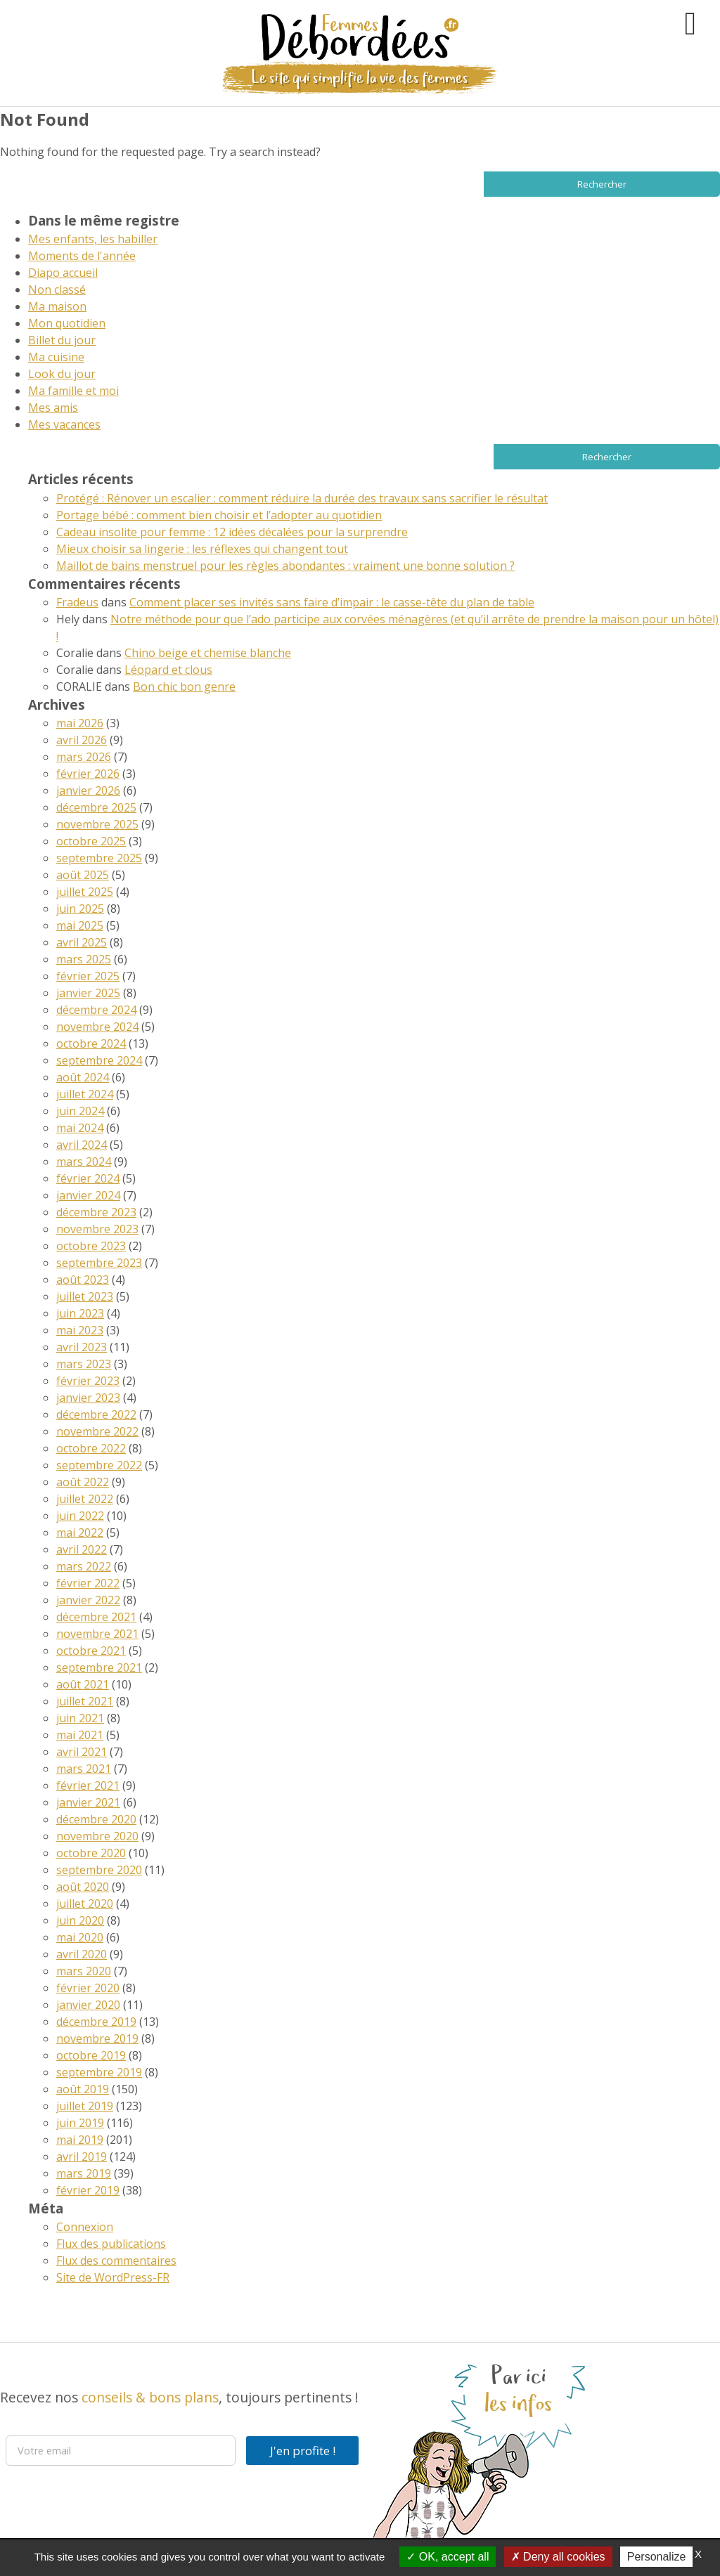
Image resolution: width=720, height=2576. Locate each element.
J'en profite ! (302, 2450)
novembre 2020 (97, 1836)
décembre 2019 (96, 2021)
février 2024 (88, 1178)
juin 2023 (80, 1313)
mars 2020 (83, 1971)
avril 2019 (81, 2156)
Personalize (656, 2557)
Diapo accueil (63, 272)
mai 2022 (79, 1532)
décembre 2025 (96, 807)
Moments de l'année (82, 256)
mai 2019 (79, 2139)
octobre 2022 (91, 1448)
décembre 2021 (96, 1617)
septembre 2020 (99, 1870)
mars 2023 (83, 1364)
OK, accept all (447, 2557)
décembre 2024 (96, 1009)
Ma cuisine (56, 357)
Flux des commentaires (116, 2260)
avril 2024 (81, 1144)
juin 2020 (80, 1920)
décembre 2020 (96, 1819)
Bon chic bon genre (184, 686)
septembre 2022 (99, 1465)
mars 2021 (83, 1768)
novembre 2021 (97, 1633)
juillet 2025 (84, 891)
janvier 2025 (88, 993)
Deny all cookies (558, 2557)
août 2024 (82, 1077)
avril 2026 (81, 740)
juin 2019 (80, 2123)
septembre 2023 (99, 1262)
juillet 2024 (84, 1094)
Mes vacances (64, 424)
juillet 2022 (84, 1499)
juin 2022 (80, 1515)
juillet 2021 (84, 1701)
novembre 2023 (97, 1229)
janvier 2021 (88, 1802)
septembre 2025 (99, 858)
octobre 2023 (91, 1246)
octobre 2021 (91, 1650)
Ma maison (57, 306)
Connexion (84, 2227)
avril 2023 (81, 1347)
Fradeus (77, 602)
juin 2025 (80, 908)
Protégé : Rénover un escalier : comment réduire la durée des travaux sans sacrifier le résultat (302, 498)
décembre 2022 (96, 1414)
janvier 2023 (88, 1397)
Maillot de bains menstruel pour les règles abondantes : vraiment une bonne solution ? (285, 565)
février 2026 (88, 773)
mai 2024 (79, 1128)
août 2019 (82, 2089)
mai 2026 (79, 723)
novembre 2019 (97, 2038)
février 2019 (88, 2190)
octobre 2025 (91, 841)
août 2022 (82, 1482)
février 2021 (88, 1785)
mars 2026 (83, 757)
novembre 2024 (97, 1026)
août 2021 (82, 1684)
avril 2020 (81, 1954)
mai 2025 (79, 925)
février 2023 (88, 1380)
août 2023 (82, 1279)
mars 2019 (83, 2173)
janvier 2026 (88, 790)
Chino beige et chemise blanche (207, 653)
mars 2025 (83, 959)
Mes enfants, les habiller (93, 239)
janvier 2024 (88, 1195)
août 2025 (82, 875)
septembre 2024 (99, 1060)
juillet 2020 (84, 1903)
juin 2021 (80, 1718)
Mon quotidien (66, 323)
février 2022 (88, 1583)
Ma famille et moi (73, 390)
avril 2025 (81, 942)
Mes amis (53, 407)
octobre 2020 (91, 1853)
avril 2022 (81, 1549)
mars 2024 (83, 1161)
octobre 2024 (91, 1043)
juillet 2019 (84, 2106)
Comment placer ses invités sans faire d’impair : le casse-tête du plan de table (331, 602)
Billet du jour (62, 340)
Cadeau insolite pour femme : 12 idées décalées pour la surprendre (232, 532)
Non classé (57, 289)
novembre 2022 (97, 1431)
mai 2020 (79, 1937)
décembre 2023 (96, 1212)
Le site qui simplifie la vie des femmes (360, 78)
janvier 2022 (88, 1600)
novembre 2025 (97, 824)
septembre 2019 (99, 2072)
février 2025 (88, 976)
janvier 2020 (88, 2004)
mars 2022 (83, 1566)
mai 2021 (79, 1735)
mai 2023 (79, 1330)
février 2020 (88, 1988)
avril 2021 (81, 1751)
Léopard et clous (168, 669)
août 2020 (82, 1886)
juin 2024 (80, 1111)
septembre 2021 (99, 1667)
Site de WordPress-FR (112, 2277)
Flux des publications (111, 2243)
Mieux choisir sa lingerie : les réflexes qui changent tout (202, 549)
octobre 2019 (91, 2055)
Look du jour (62, 374)
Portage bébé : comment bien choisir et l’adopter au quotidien (219, 515)
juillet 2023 (84, 1296)
